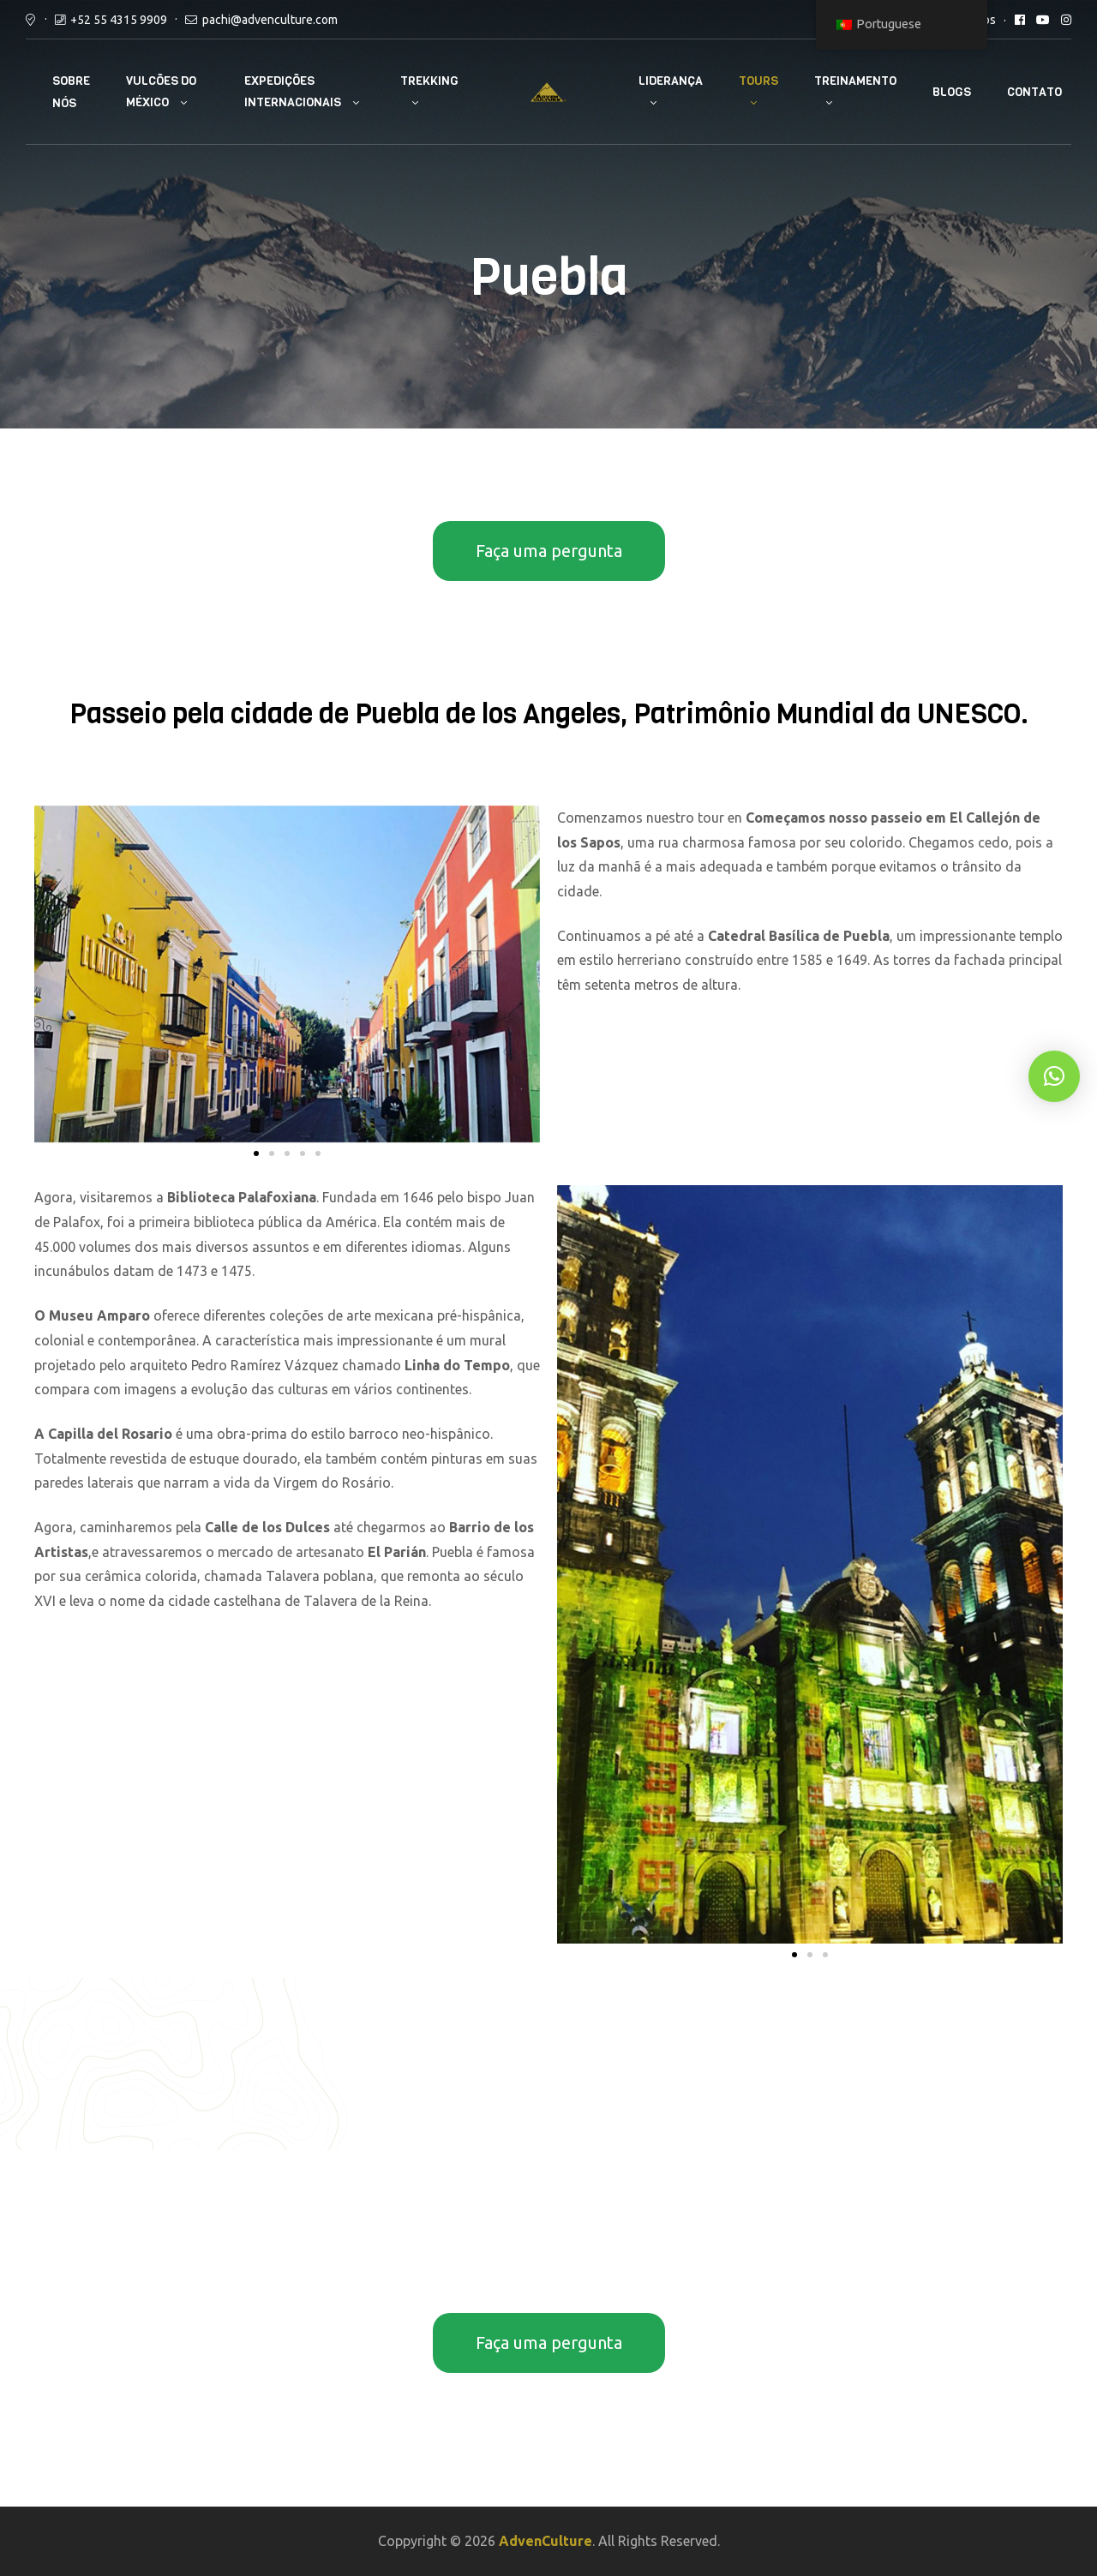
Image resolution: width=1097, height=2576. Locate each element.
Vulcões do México (161, 92)
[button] (256, 1153)
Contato (1034, 92)
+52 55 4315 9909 (118, 20)
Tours (758, 81)
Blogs (951, 92)
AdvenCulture (545, 2541)
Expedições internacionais (292, 92)
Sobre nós (71, 92)
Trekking (429, 81)
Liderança (670, 81)
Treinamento (855, 81)
